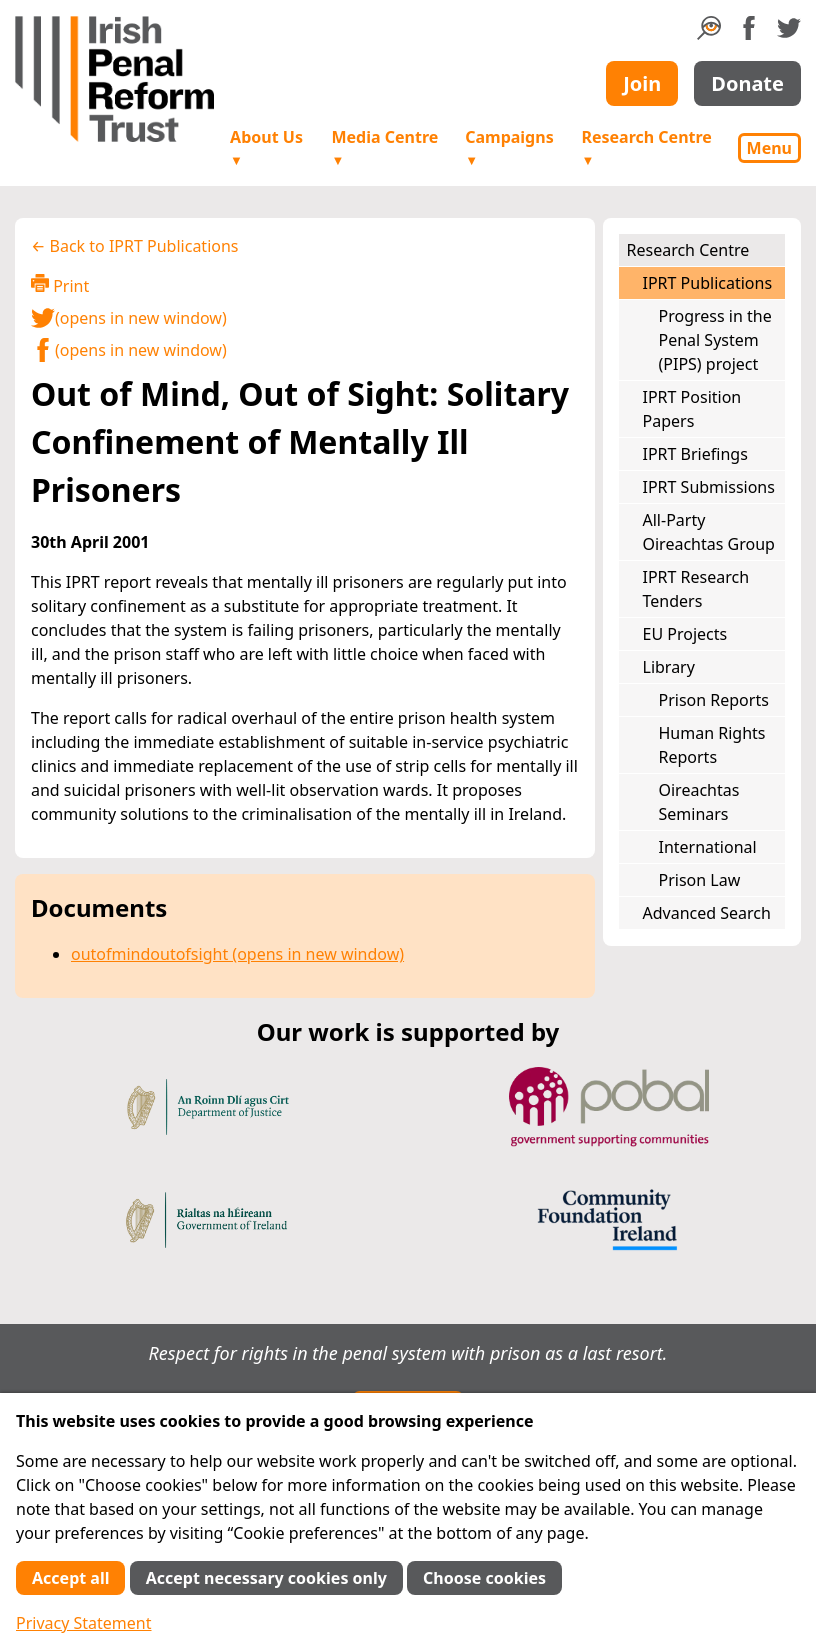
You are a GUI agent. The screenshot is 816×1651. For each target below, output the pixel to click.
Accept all (70, 1578)
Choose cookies (484, 1578)
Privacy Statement (84, 1623)
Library (669, 667)
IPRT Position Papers (692, 409)
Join (642, 83)
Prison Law (700, 880)
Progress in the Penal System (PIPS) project (715, 340)
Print (60, 285)
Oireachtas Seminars (699, 802)
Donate (747, 83)
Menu (769, 148)
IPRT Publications (708, 283)
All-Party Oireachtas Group (709, 532)
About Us (266, 147)
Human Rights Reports (712, 745)
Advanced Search (707, 913)
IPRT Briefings (695, 454)
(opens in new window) (129, 318)
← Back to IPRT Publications (135, 246)
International (708, 847)
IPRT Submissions (709, 487)
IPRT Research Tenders (696, 589)
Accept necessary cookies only (266, 1578)
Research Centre (646, 147)
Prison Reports (714, 700)
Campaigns (509, 147)
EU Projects (685, 634)
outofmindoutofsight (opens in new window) (237, 954)
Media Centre (384, 147)
